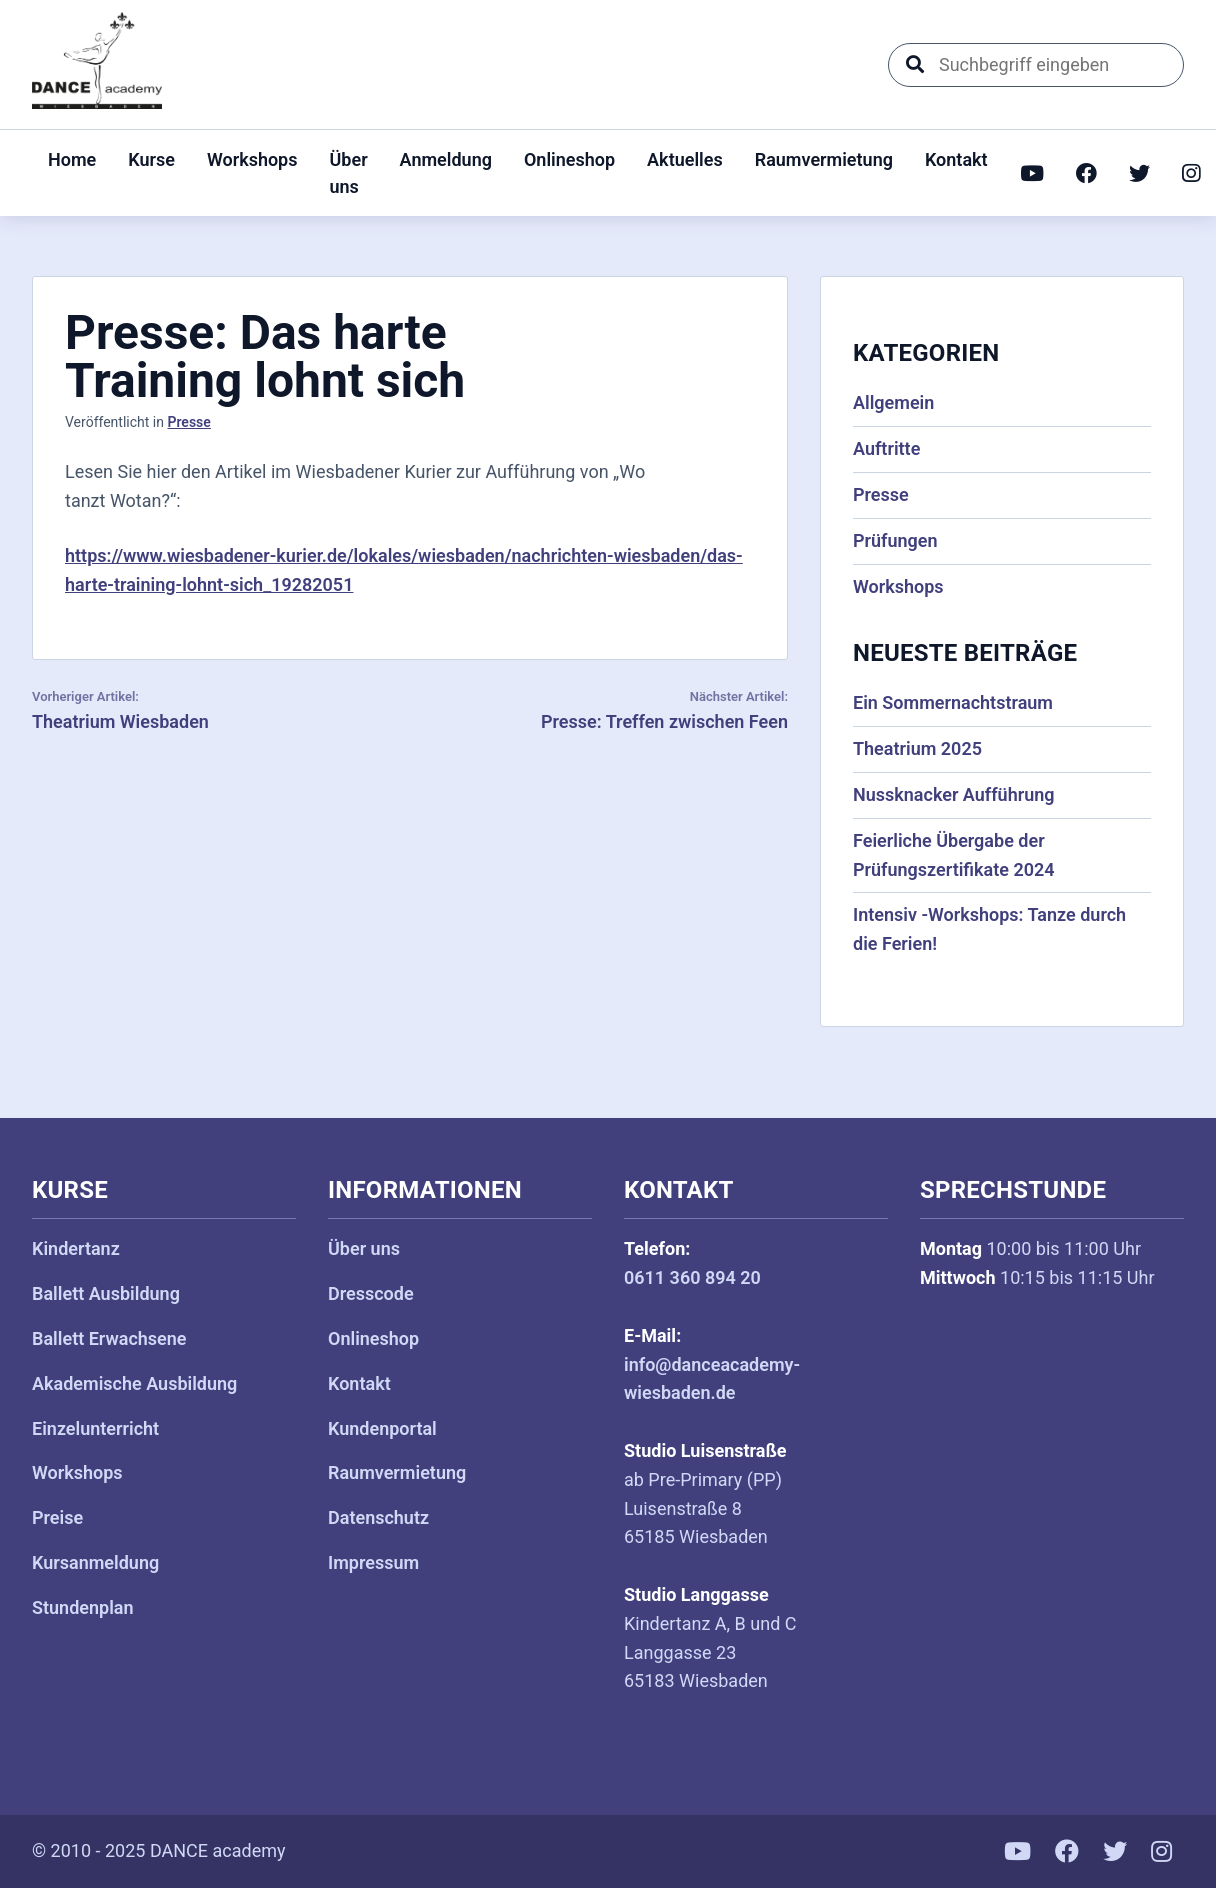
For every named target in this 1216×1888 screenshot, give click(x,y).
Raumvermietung (824, 159)
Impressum (373, 1562)
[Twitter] (1139, 173)
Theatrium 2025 (917, 748)
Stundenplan (83, 1607)
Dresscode (371, 1293)
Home (72, 159)
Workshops (252, 159)
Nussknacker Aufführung (954, 794)
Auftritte (886, 448)
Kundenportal (382, 1428)
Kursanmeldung (95, 1562)
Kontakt (956, 159)
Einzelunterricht (95, 1428)
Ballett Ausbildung (106, 1293)
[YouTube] (1032, 173)
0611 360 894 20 (692, 1277)
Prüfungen (895, 540)
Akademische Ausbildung (134, 1383)
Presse (188, 422)
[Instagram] (1191, 173)
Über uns (349, 173)
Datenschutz (378, 1517)
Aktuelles (685, 159)
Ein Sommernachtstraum (953, 702)
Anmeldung (446, 159)
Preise (57, 1517)
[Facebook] (1086, 173)
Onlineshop (569, 159)
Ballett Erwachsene (109, 1338)
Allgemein (893, 402)
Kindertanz (76, 1248)
